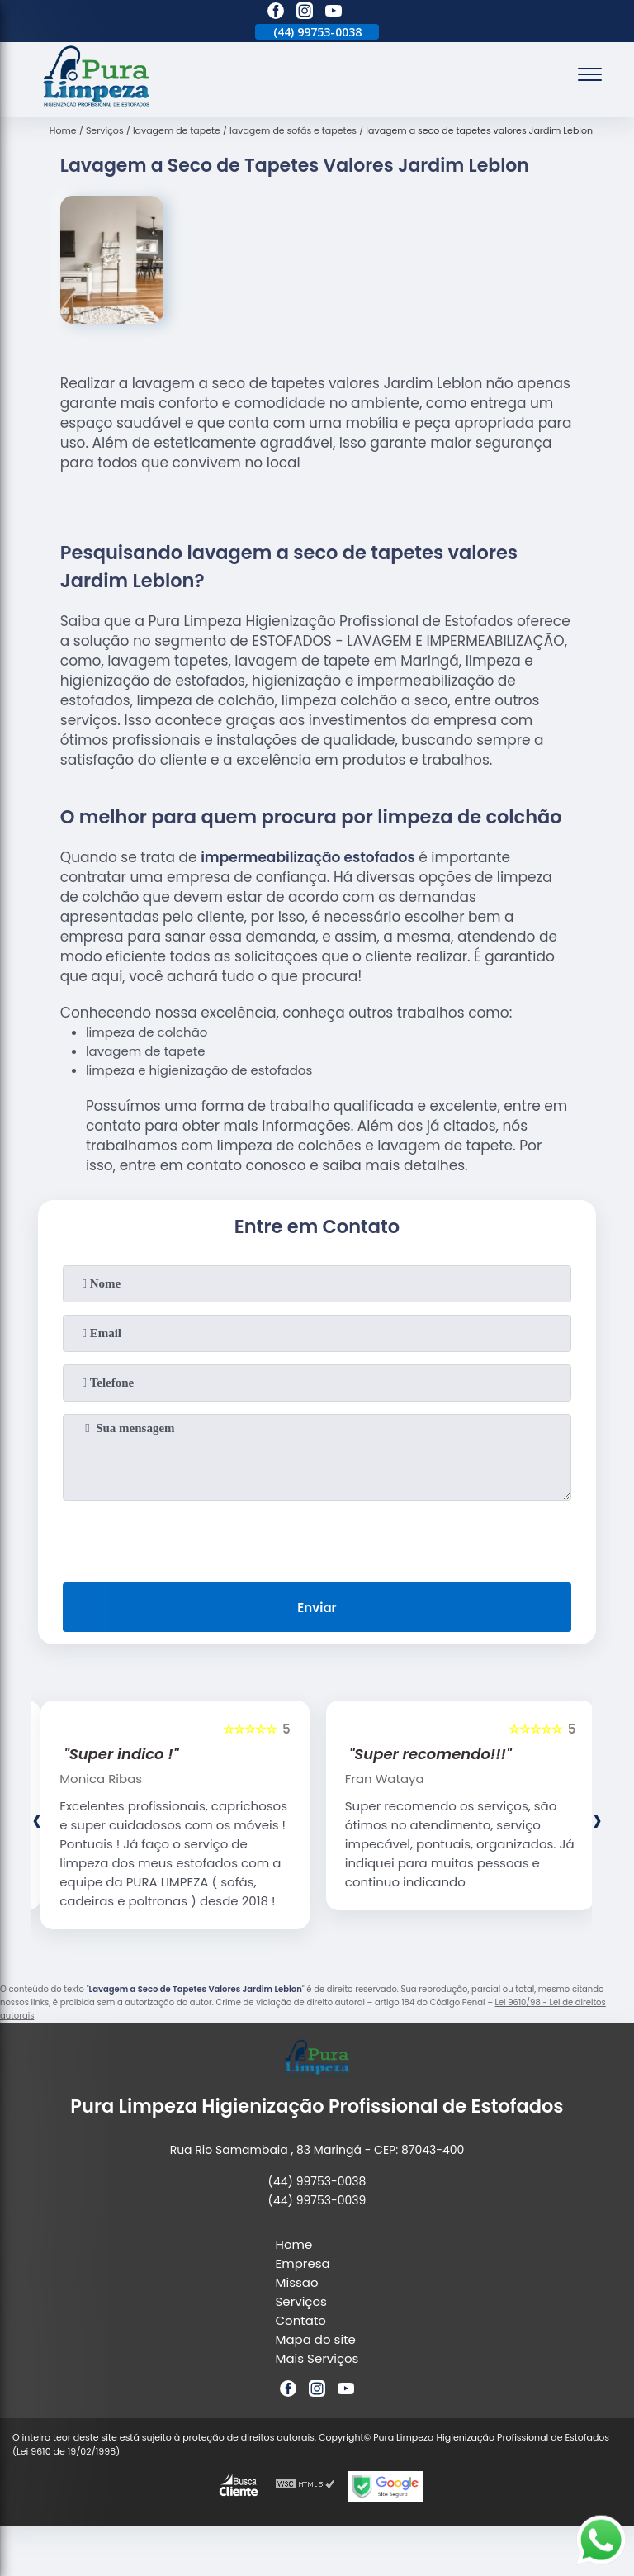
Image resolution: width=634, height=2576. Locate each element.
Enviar (316, 1607)
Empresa (303, 2263)
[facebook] (275, 13)
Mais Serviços (317, 2358)
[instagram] (304, 13)
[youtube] (333, 13)
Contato (301, 2320)
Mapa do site (316, 2339)
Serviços (301, 2301)
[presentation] (317, 1538)
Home (294, 2244)
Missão (297, 2282)
